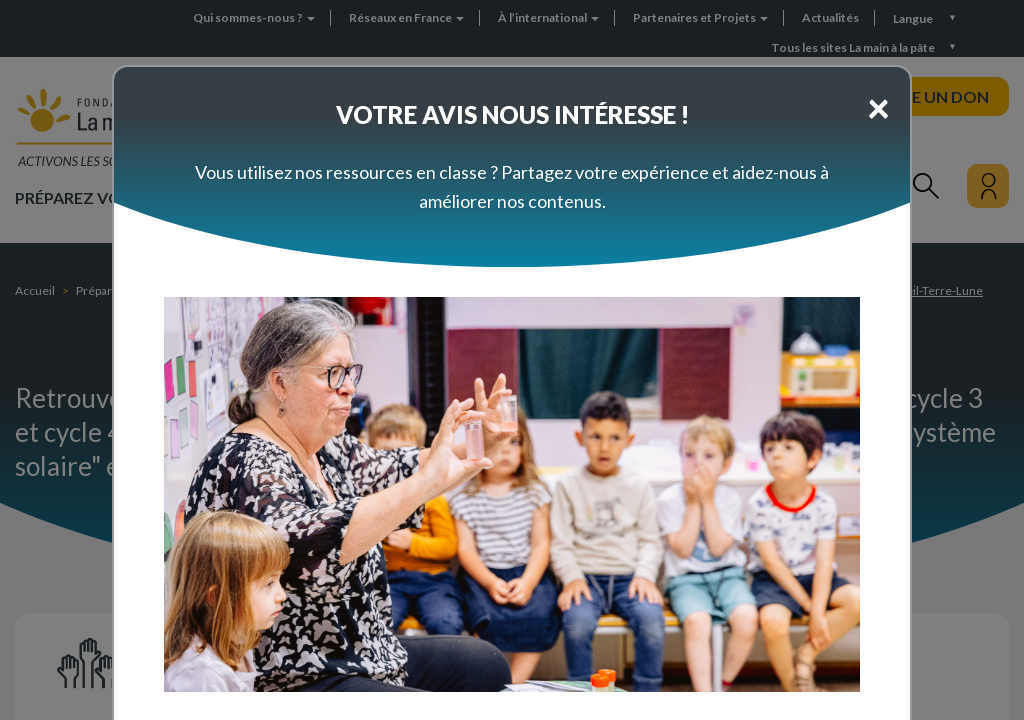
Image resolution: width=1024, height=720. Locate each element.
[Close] (878, 107)
